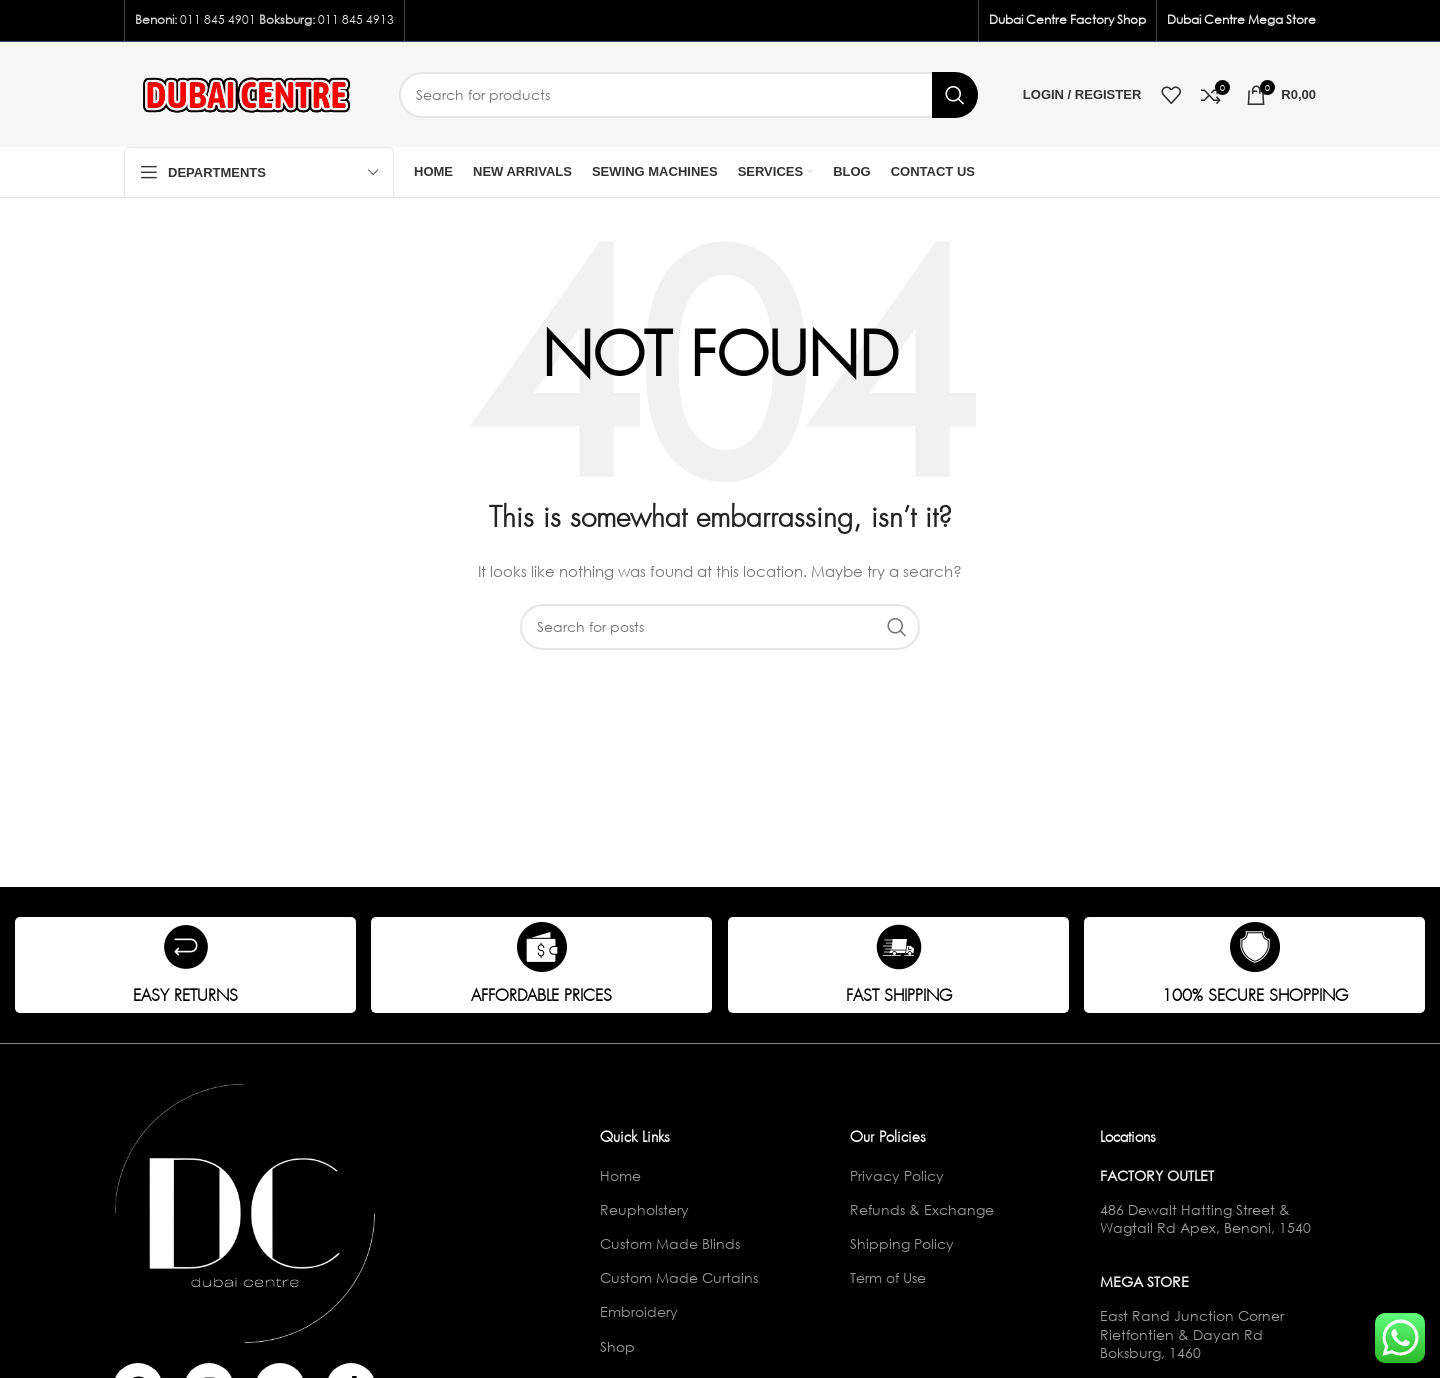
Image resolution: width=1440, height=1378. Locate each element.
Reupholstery (644, 1209)
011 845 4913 (356, 19)
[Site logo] (246, 92)
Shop (617, 1346)
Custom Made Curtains (679, 1277)
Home (620, 1175)
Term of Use (888, 1277)
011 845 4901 (218, 19)
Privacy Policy (897, 1175)
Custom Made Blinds (670, 1243)
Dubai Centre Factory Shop (1067, 19)
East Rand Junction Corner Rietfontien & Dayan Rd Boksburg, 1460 (1192, 1333)
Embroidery (639, 1311)
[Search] (688, 95)
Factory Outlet (1157, 1175)
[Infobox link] (185, 965)
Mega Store (1144, 1281)
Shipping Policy (902, 1243)
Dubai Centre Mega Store (1241, 19)
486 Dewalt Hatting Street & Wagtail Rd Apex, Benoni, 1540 (1205, 1218)
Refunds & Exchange (922, 1209)
